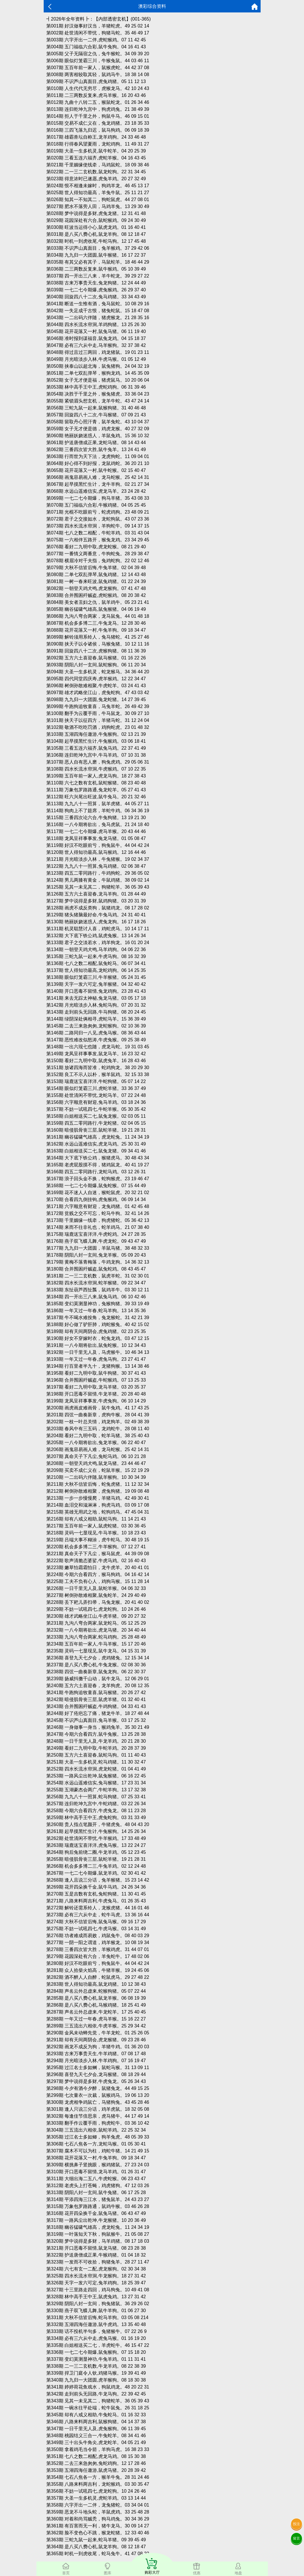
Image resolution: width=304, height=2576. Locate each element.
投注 (296, 2524)
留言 (296, 2538)
